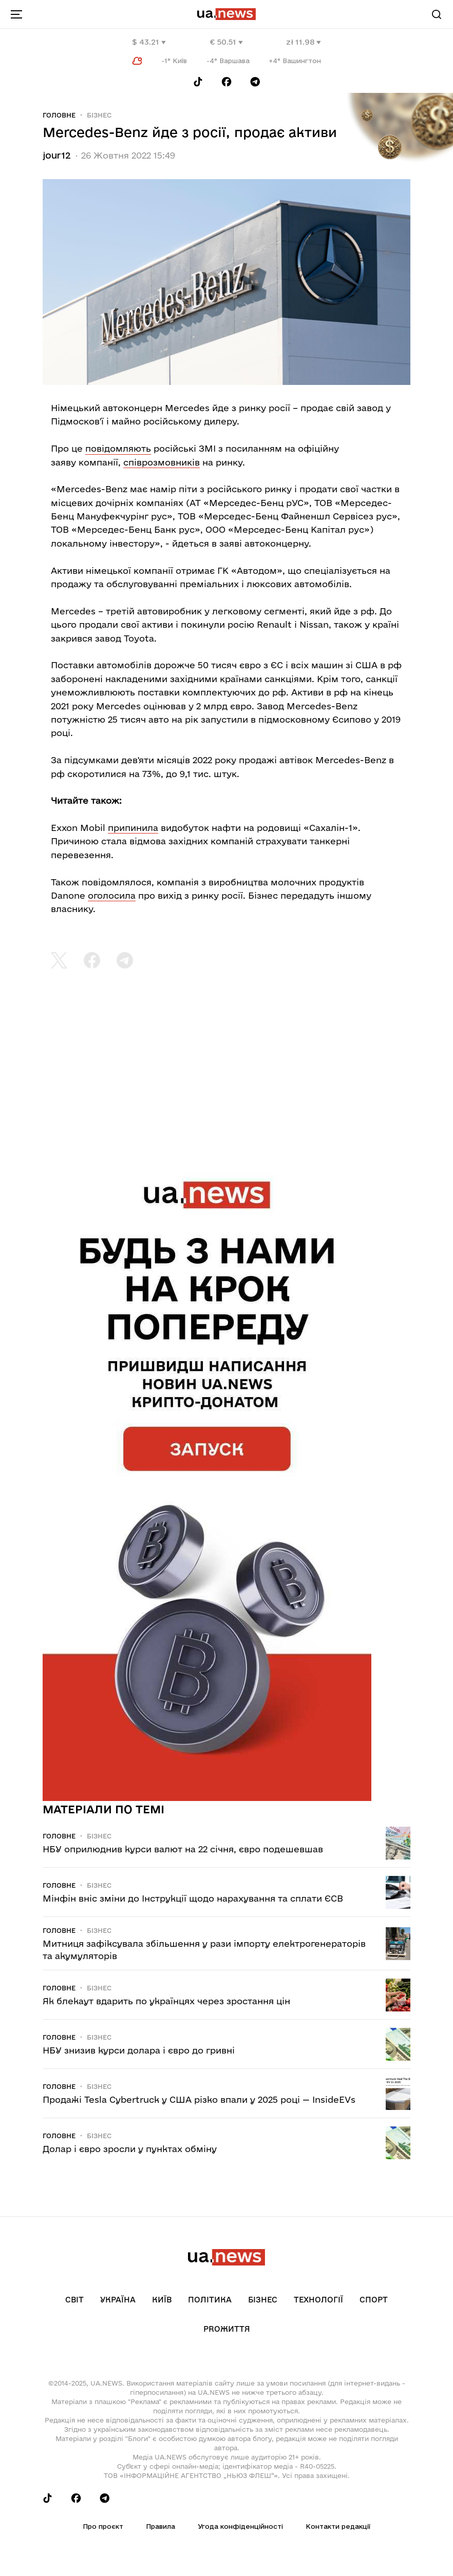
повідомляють (118, 448)
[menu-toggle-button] (16, 14)
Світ (74, 2299)
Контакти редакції (338, 2526)
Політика (210, 2299)
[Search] (436, 14)
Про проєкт (103, 2526)
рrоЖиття (226, 2329)
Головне (59, 115)
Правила (160, 2526)
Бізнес (99, 115)
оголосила (112, 895)
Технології (318, 2299)
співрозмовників (161, 462)
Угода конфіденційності (240, 2526)
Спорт (374, 2299)
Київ (162, 2299)
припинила (133, 827)
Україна (118, 2299)
